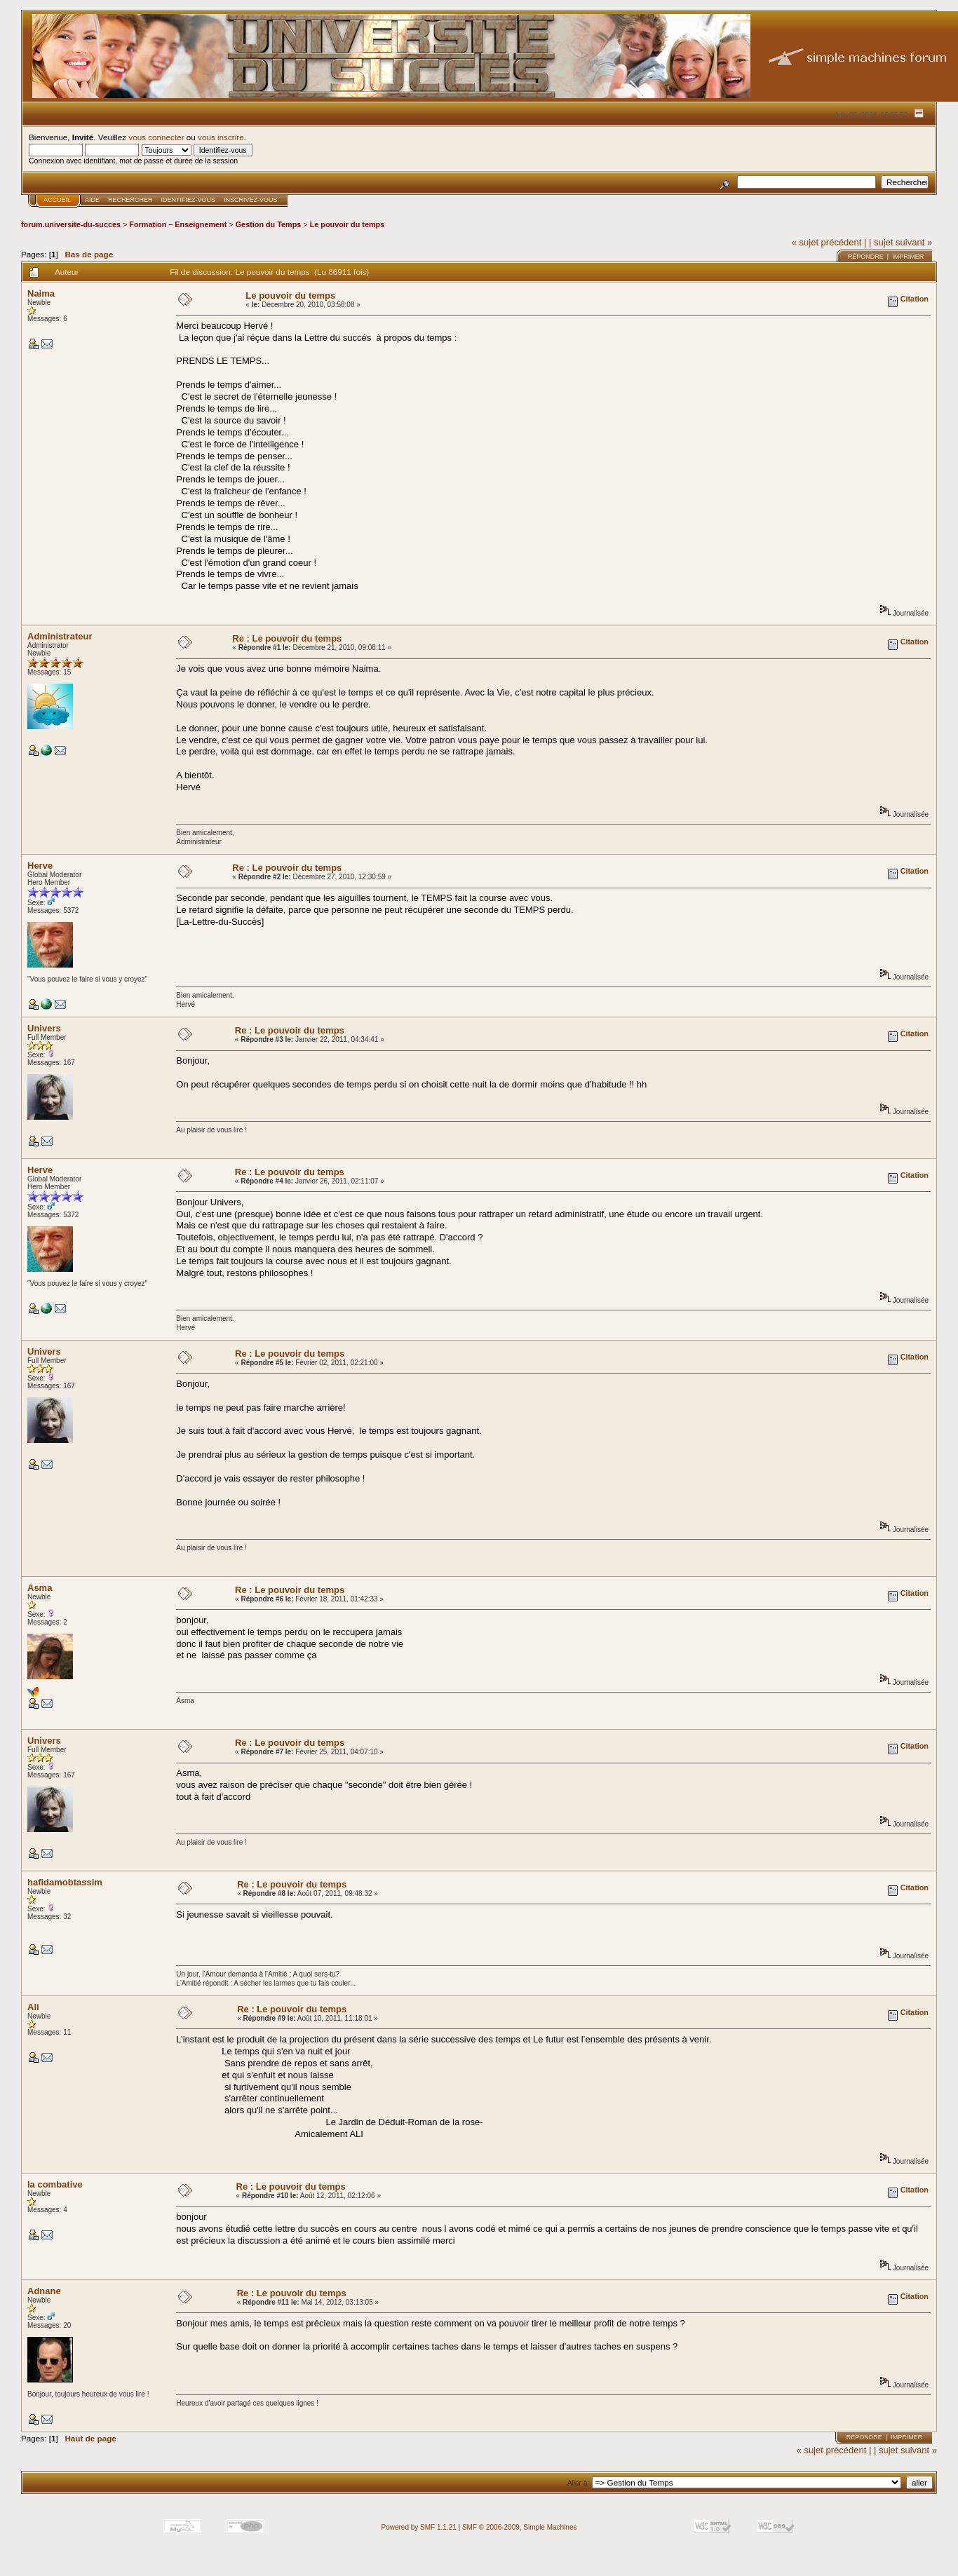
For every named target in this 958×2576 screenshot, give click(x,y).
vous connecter (156, 137)
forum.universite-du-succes (71, 224)
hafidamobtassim (64, 1882)
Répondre (866, 256)
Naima (41, 293)
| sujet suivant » (900, 242)
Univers (44, 1028)
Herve (40, 865)
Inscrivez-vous (251, 199)
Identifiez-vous (188, 199)
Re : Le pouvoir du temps (287, 638)
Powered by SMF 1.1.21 (419, 2527)
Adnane (44, 2291)
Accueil (57, 199)
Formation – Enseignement (178, 224)
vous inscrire (221, 137)
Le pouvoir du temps (347, 224)
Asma (39, 1587)
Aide (92, 199)
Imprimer (908, 256)
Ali (33, 2007)
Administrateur (59, 636)
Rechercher (130, 199)
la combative (55, 2184)
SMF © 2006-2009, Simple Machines (519, 2527)
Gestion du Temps (269, 224)
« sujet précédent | (829, 242)
